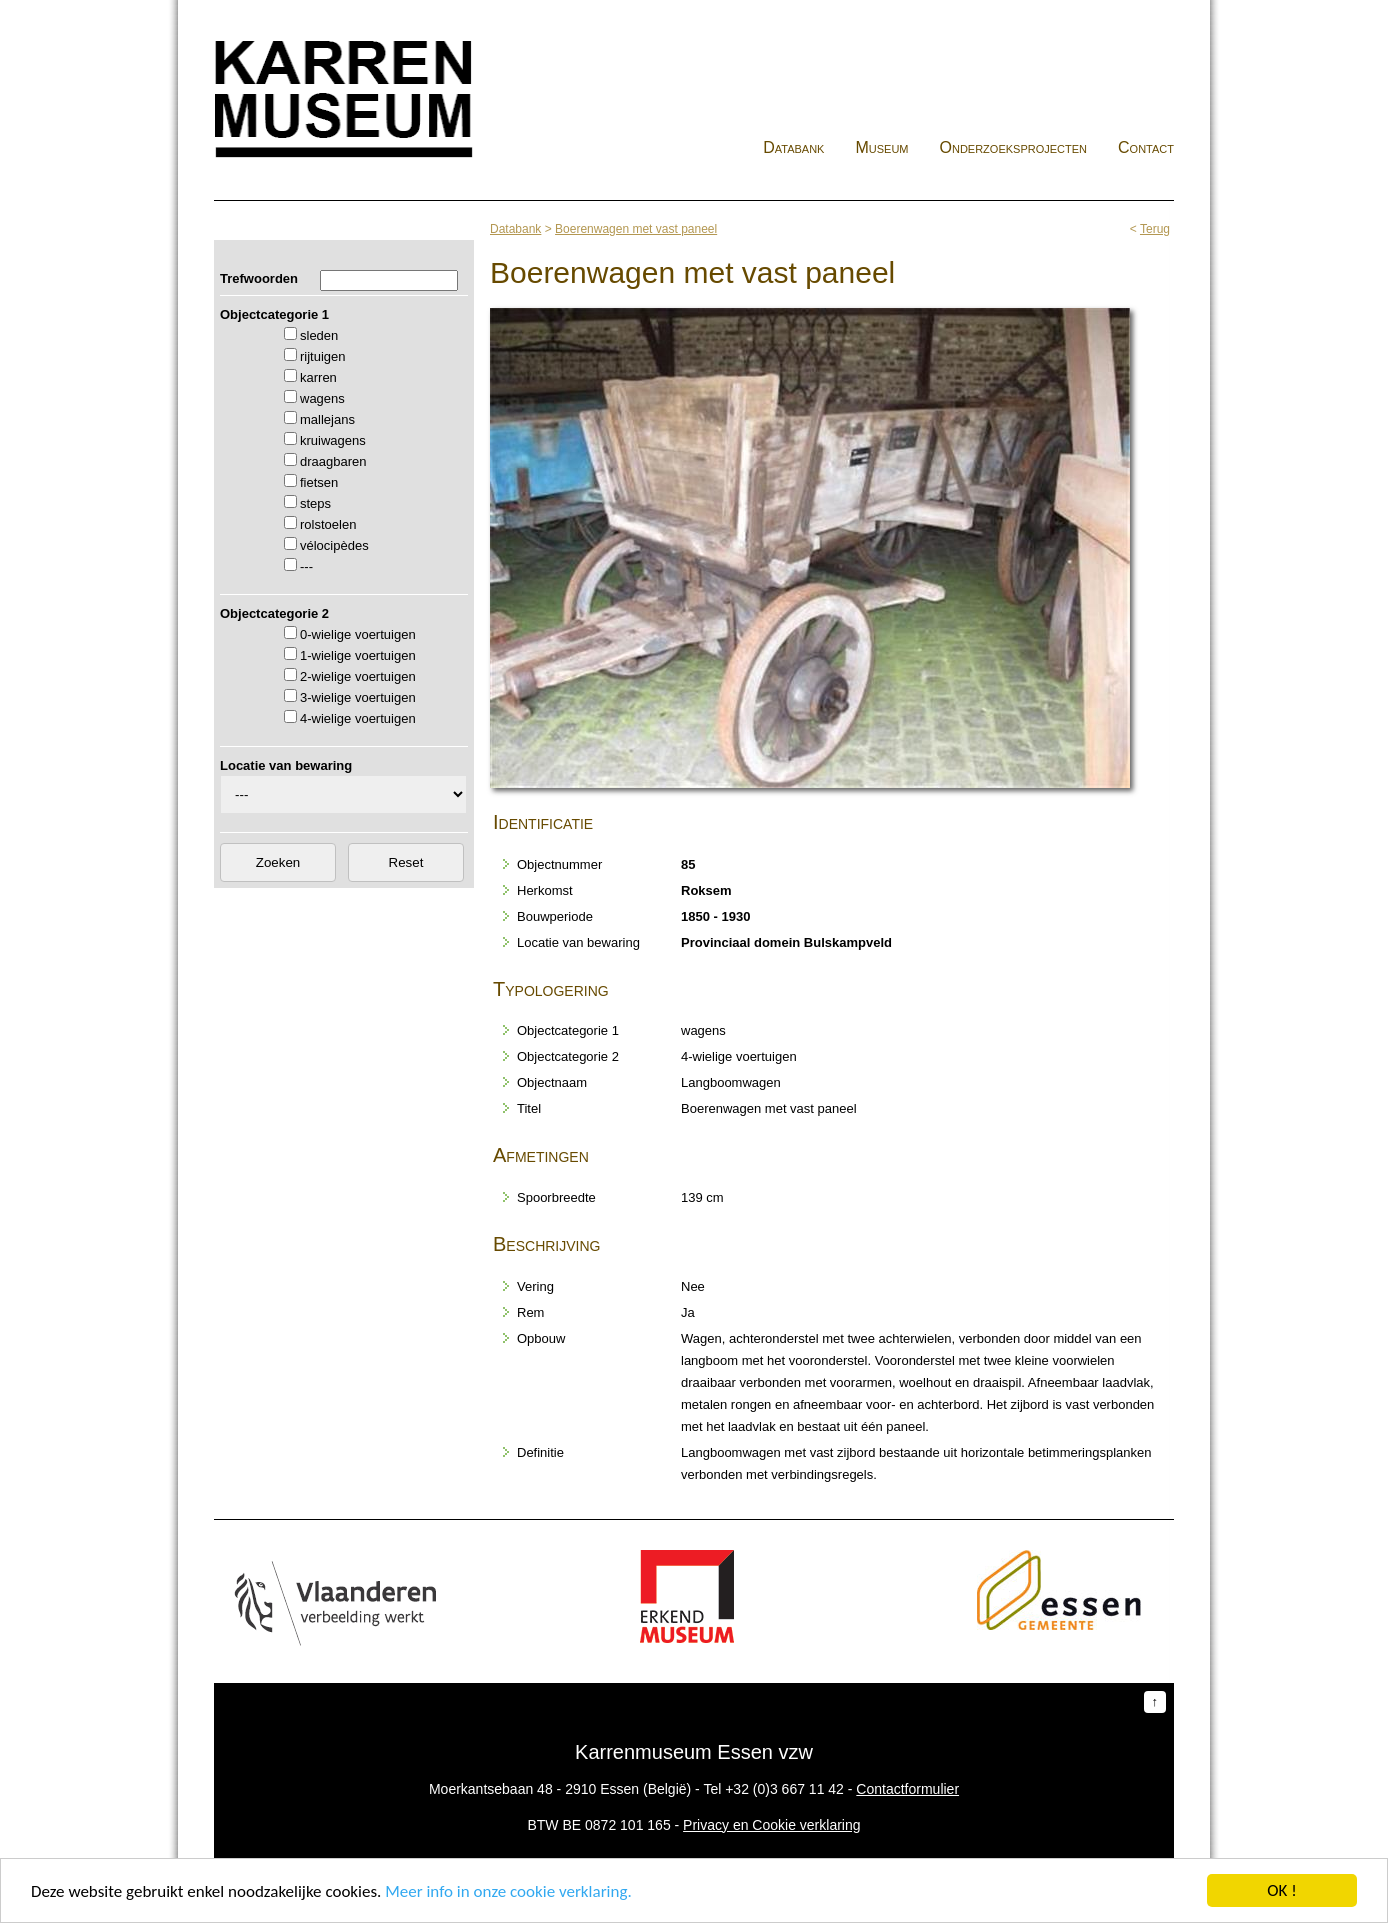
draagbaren (333, 461)
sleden (319, 335)
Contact (1146, 147)
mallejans (327, 419)
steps (315, 503)
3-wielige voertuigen (358, 697)
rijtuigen (323, 356)
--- (306, 566)
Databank (793, 147)
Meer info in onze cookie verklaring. (508, 1891)
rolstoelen (328, 524)
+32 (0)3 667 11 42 (784, 1789)
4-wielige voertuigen (358, 718)
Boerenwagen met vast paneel (636, 229)
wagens (322, 398)
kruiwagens (333, 440)
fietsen (319, 482)
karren (318, 377)
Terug (1155, 229)
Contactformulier (907, 1789)
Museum (881, 147)
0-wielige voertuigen (358, 634)
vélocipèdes (334, 545)
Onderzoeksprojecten (1014, 147)
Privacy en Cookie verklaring (771, 1825)
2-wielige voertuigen (358, 676)
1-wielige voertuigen (358, 655)
